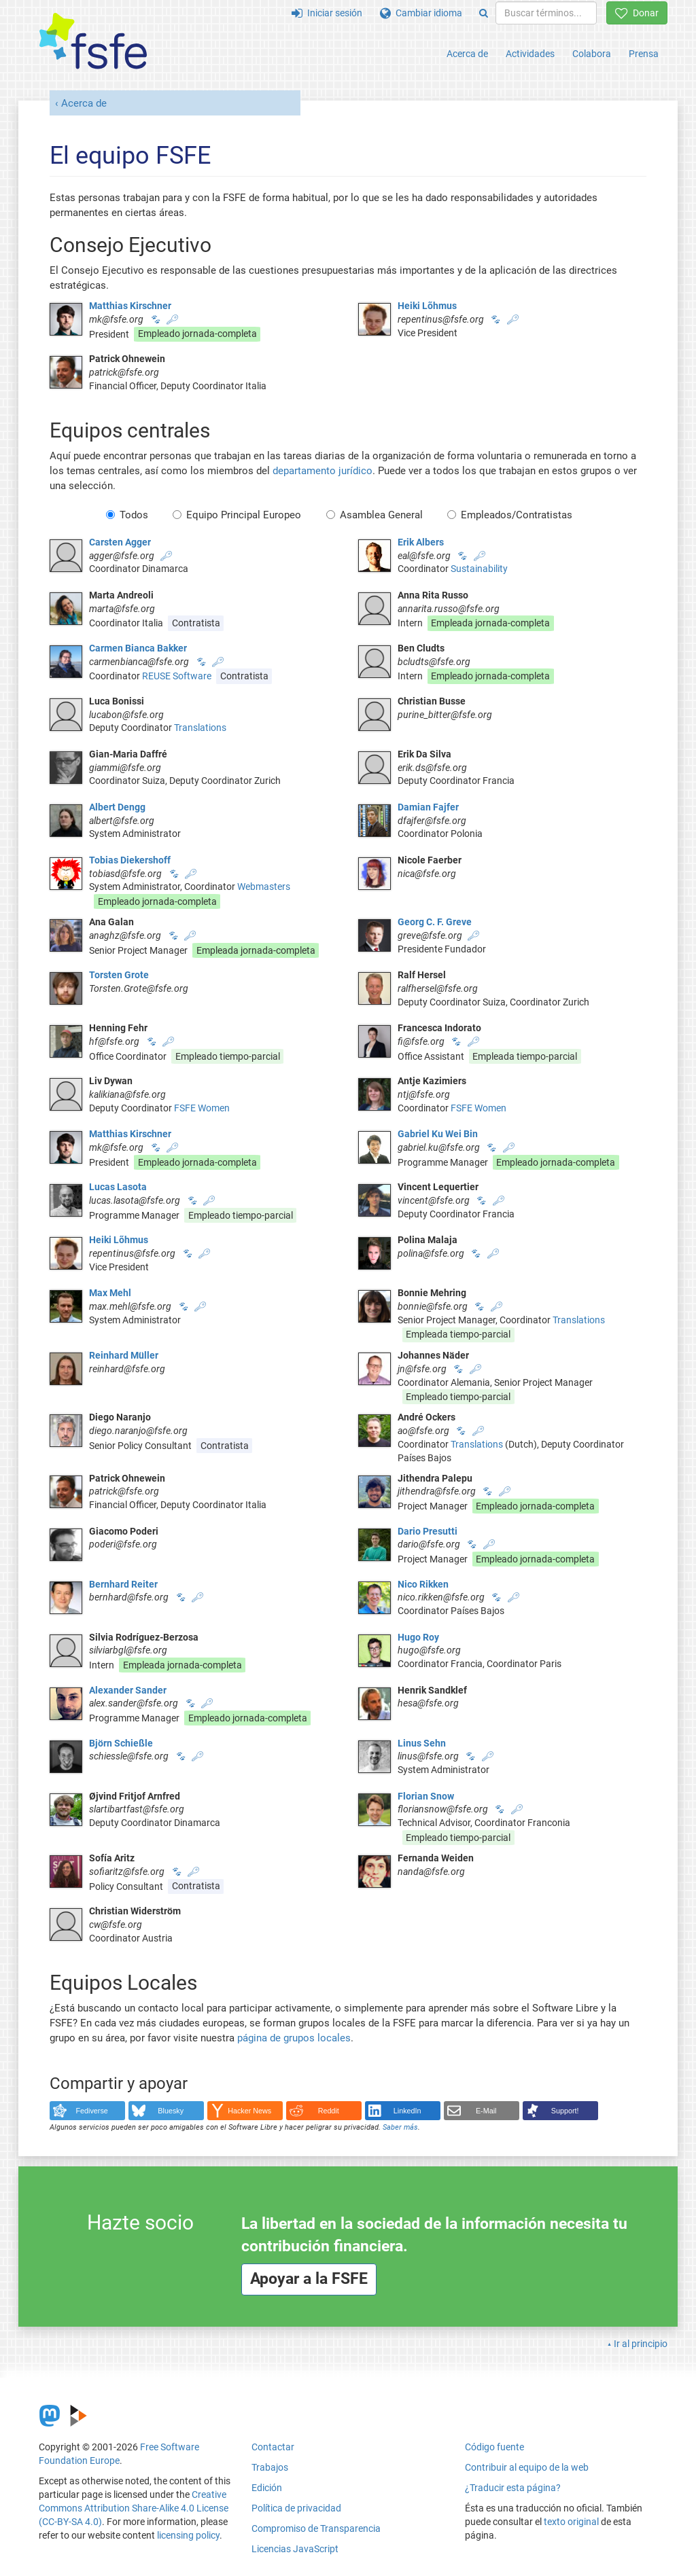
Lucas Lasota (118, 1186)
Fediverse (92, 2111)
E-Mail (486, 2111)
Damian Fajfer (428, 807)
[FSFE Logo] (93, 42)
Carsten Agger (120, 542)
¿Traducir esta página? (513, 2487)
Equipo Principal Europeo (237, 515)
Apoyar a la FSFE (309, 2279)
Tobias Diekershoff (130, 860)
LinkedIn (407, 2111)
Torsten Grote (119, 974)
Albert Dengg (117, 807)
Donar (637, 12)
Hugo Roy (418, 1637)
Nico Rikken (423, 1584)
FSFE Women (202, 1108)
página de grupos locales (294, 2038)
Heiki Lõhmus (427, 305)
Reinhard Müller (123, 1355)
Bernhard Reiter (123, 1584)
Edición (266, 2487)
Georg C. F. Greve (435, 921)
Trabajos (269, 2467)
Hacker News (249, 2111)
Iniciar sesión (327, 12)
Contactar (272, 2446)
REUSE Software (176, 675)
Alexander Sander (128, 1690)
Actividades (530, 53)
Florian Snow (426, 1796)
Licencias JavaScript (294, 2548)
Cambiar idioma (421, 12)
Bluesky (171, 2111)
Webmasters (263, 886)
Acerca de (467, 53)
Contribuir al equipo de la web (527, 2467)
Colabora (591, 53)
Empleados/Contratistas (509, 515)
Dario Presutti (427, 1531)
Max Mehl (110, 1292)
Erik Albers (421, 542)
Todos (127, 515)
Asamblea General (374, 515)
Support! (565, 2111)
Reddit (328, 2111)
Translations (200, 727)
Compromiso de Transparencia (316, 2528)
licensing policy (188, 2535)
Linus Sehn (422, 1743)
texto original (571, 2521)
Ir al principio (640, 2343)
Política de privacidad (296, 2508)
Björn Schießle (121, 1743)
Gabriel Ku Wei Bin (438, 1133)
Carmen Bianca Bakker (138, 648)
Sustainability (479, 568)
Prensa (644, 53)
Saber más (400, 2127)
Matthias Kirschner (130, 305)
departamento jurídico (322, 471)
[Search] (483, 13)
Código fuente (494, 2446)
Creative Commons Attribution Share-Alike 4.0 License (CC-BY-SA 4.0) (133, 2508)
